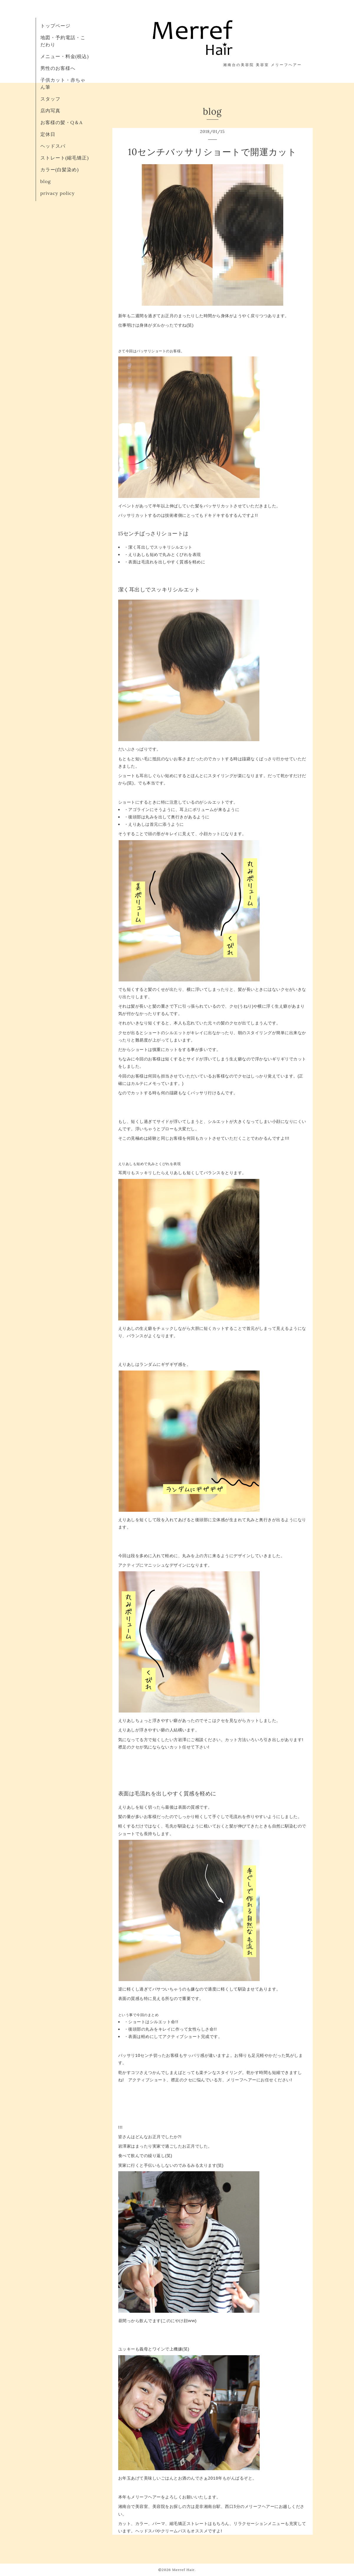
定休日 (47, 134)
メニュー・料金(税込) (64, 56)
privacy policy (57, 193)
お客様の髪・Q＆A (61, 122)
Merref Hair (183, 2569)
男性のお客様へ (57, 68)
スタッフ (50, 99)
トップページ (55, 26)
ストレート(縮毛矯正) (64, 158)
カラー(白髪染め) (59, 169)
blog (45, 181)
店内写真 (50, 110)
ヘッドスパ (52, 146)
